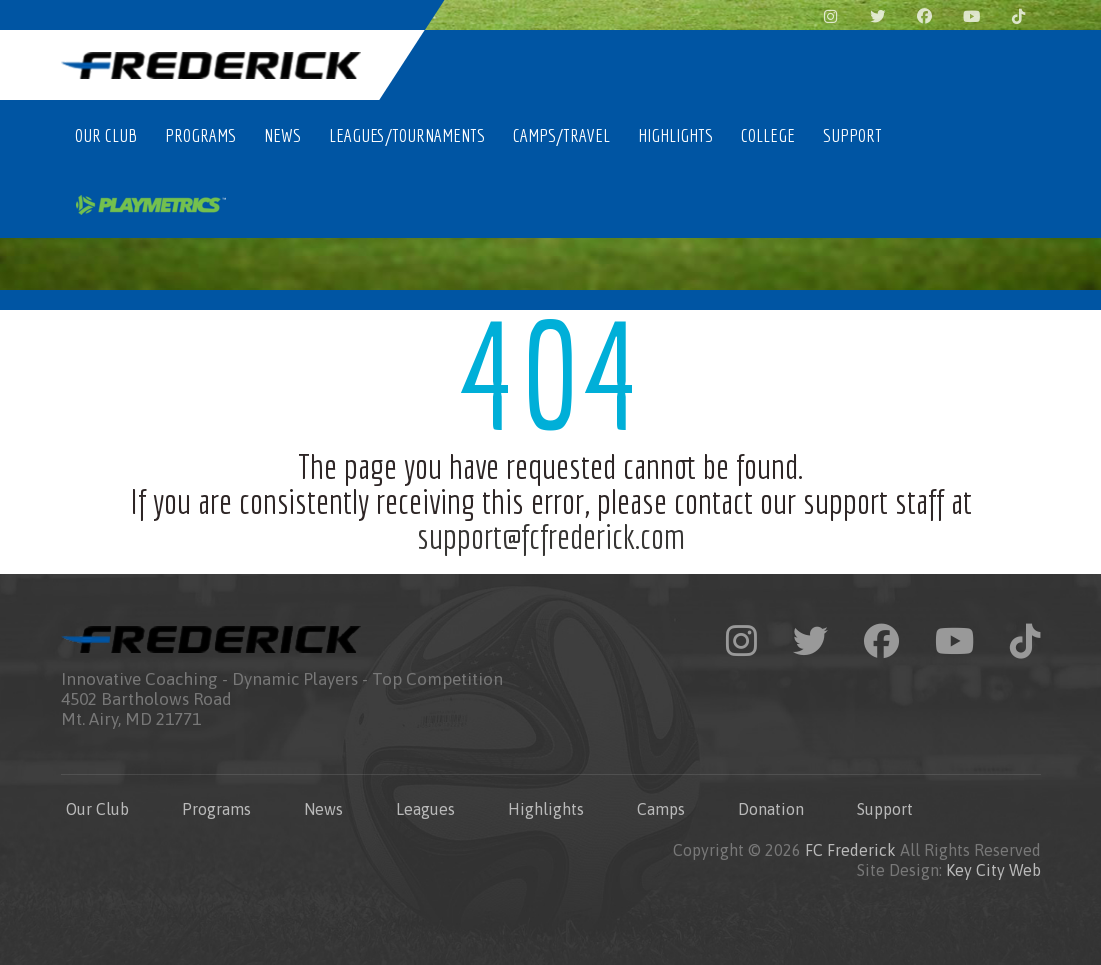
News (282, 135)
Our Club (106, 135)
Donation (771, 809)
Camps (661, 809)
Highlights (675, 135)
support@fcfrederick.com (551, 536)
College (768, 135)
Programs (200, 135)
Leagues (425, 809)
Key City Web (993, 870)
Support (852, 135)
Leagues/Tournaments (407, 135)
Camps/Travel (561, 135)
